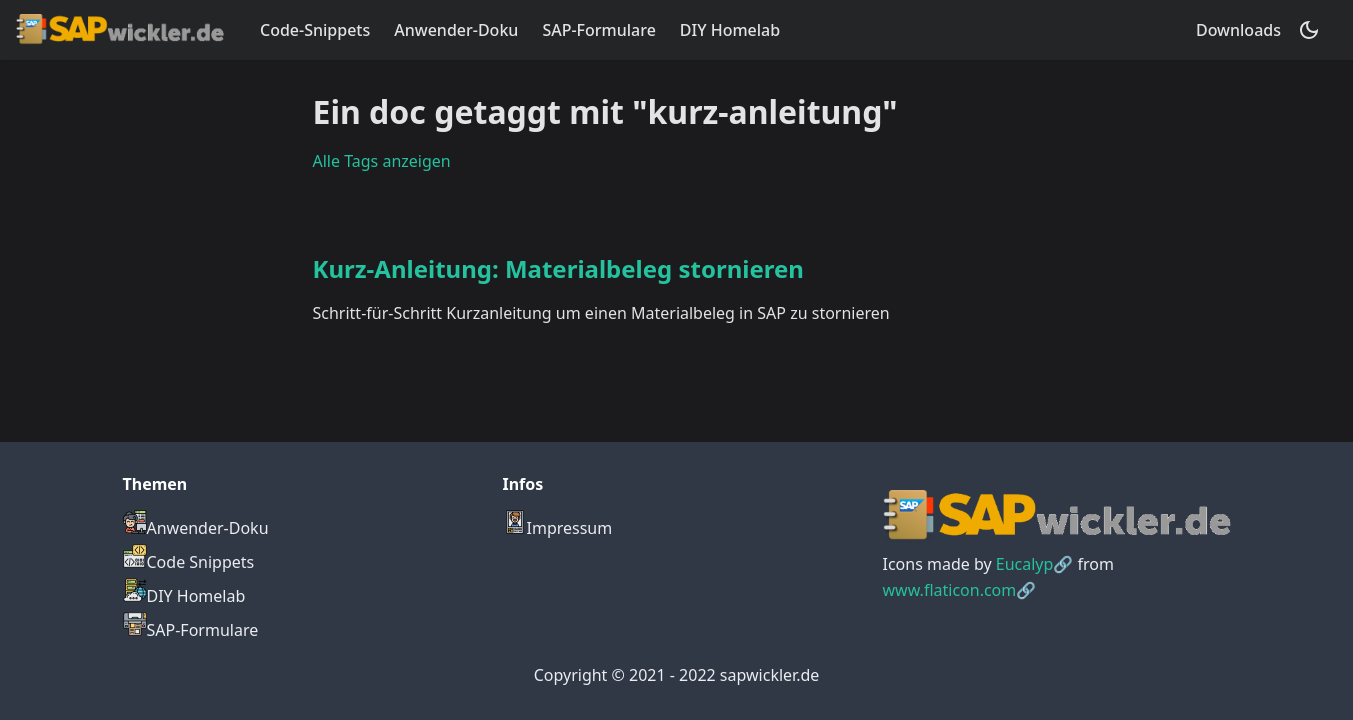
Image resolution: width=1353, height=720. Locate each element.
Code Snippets (189, 562)
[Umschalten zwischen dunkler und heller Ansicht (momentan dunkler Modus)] (1309, 30)
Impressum (558, 528)
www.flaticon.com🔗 (960, 590)
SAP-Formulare (598, 30)
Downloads (1238, 30)
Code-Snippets (315, 30)
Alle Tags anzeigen (382, 161)
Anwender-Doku (456, 30)
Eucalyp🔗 (1035, 564)
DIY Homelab (730, 30)
